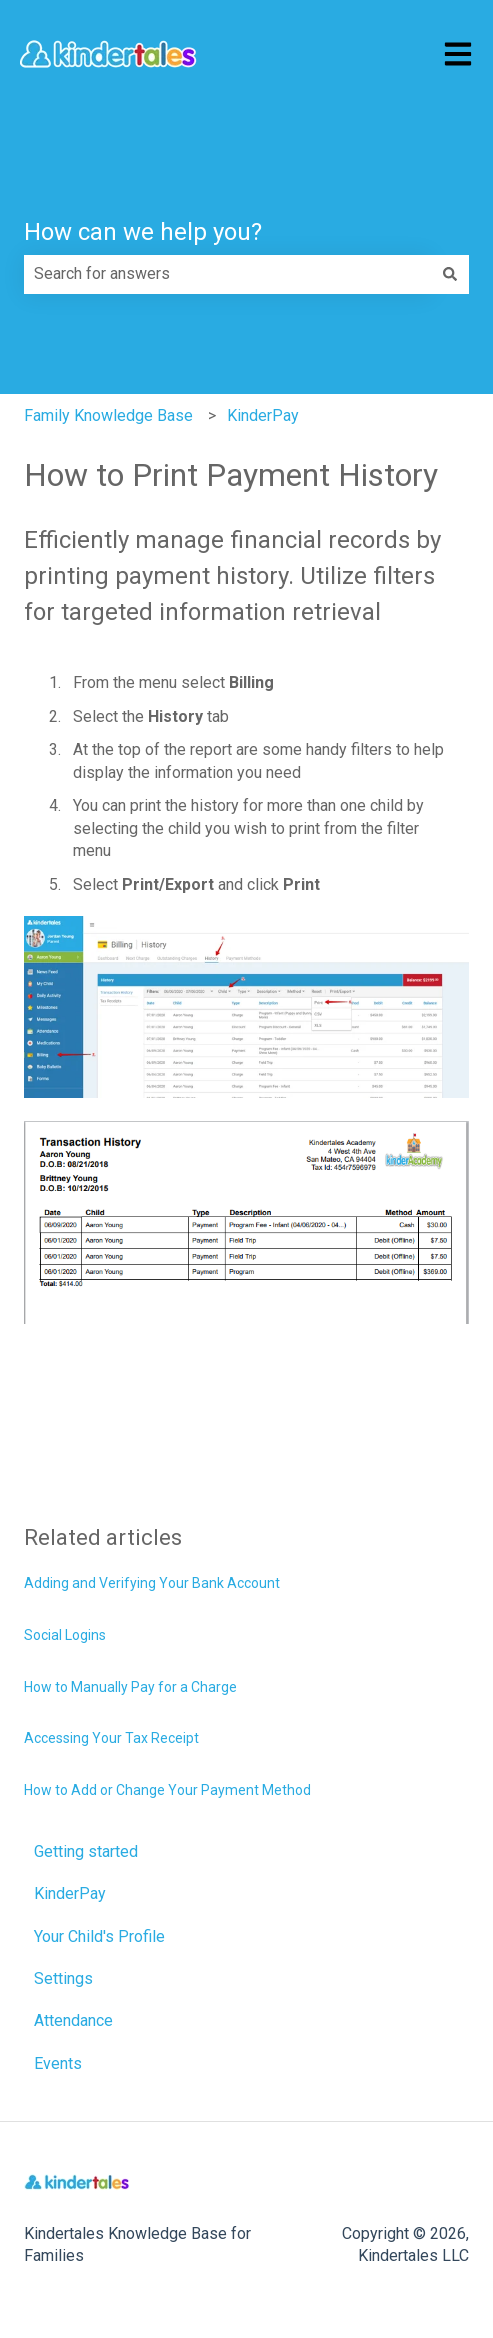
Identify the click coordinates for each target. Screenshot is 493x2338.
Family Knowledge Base (108, 415)
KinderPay (263, 415)
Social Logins (65, 1635)
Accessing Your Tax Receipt (111, 1738)
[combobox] (227, 274)
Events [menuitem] (58, 2063)
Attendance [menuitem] (73, 2020)
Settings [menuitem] (63, 1978)
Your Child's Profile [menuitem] (99, 1936)
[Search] (450, 274)
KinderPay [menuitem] (70, 1893)
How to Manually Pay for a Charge (130, 1687)
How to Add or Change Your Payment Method (167, 1790)
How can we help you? (143, 232)
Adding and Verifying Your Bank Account (152, 1583)
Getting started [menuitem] (86, 1851)
